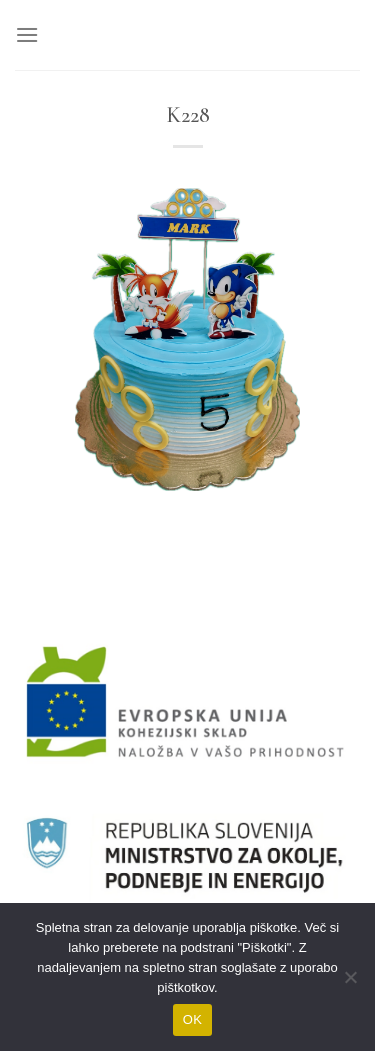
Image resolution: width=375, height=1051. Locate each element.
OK (192, 1019)
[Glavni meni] (27, 34)
